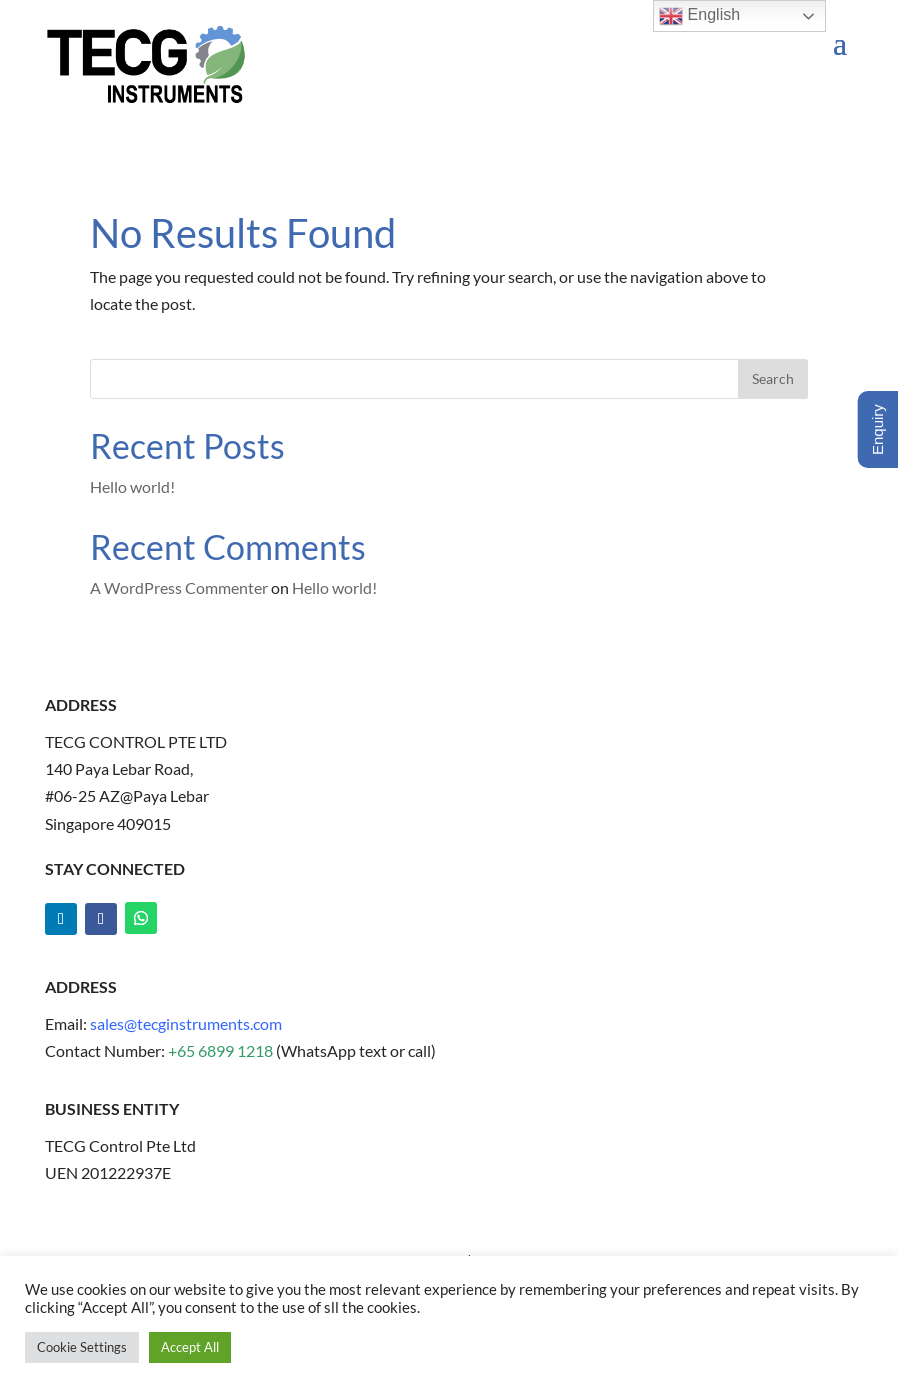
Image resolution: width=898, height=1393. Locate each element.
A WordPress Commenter (179, 587)
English (699, 16)
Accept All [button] (190, 1347)
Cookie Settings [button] (82, 1347)
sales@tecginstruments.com (186, 1023)
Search (773, 378)
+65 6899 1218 (222, 1050)
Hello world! (132, 486)
